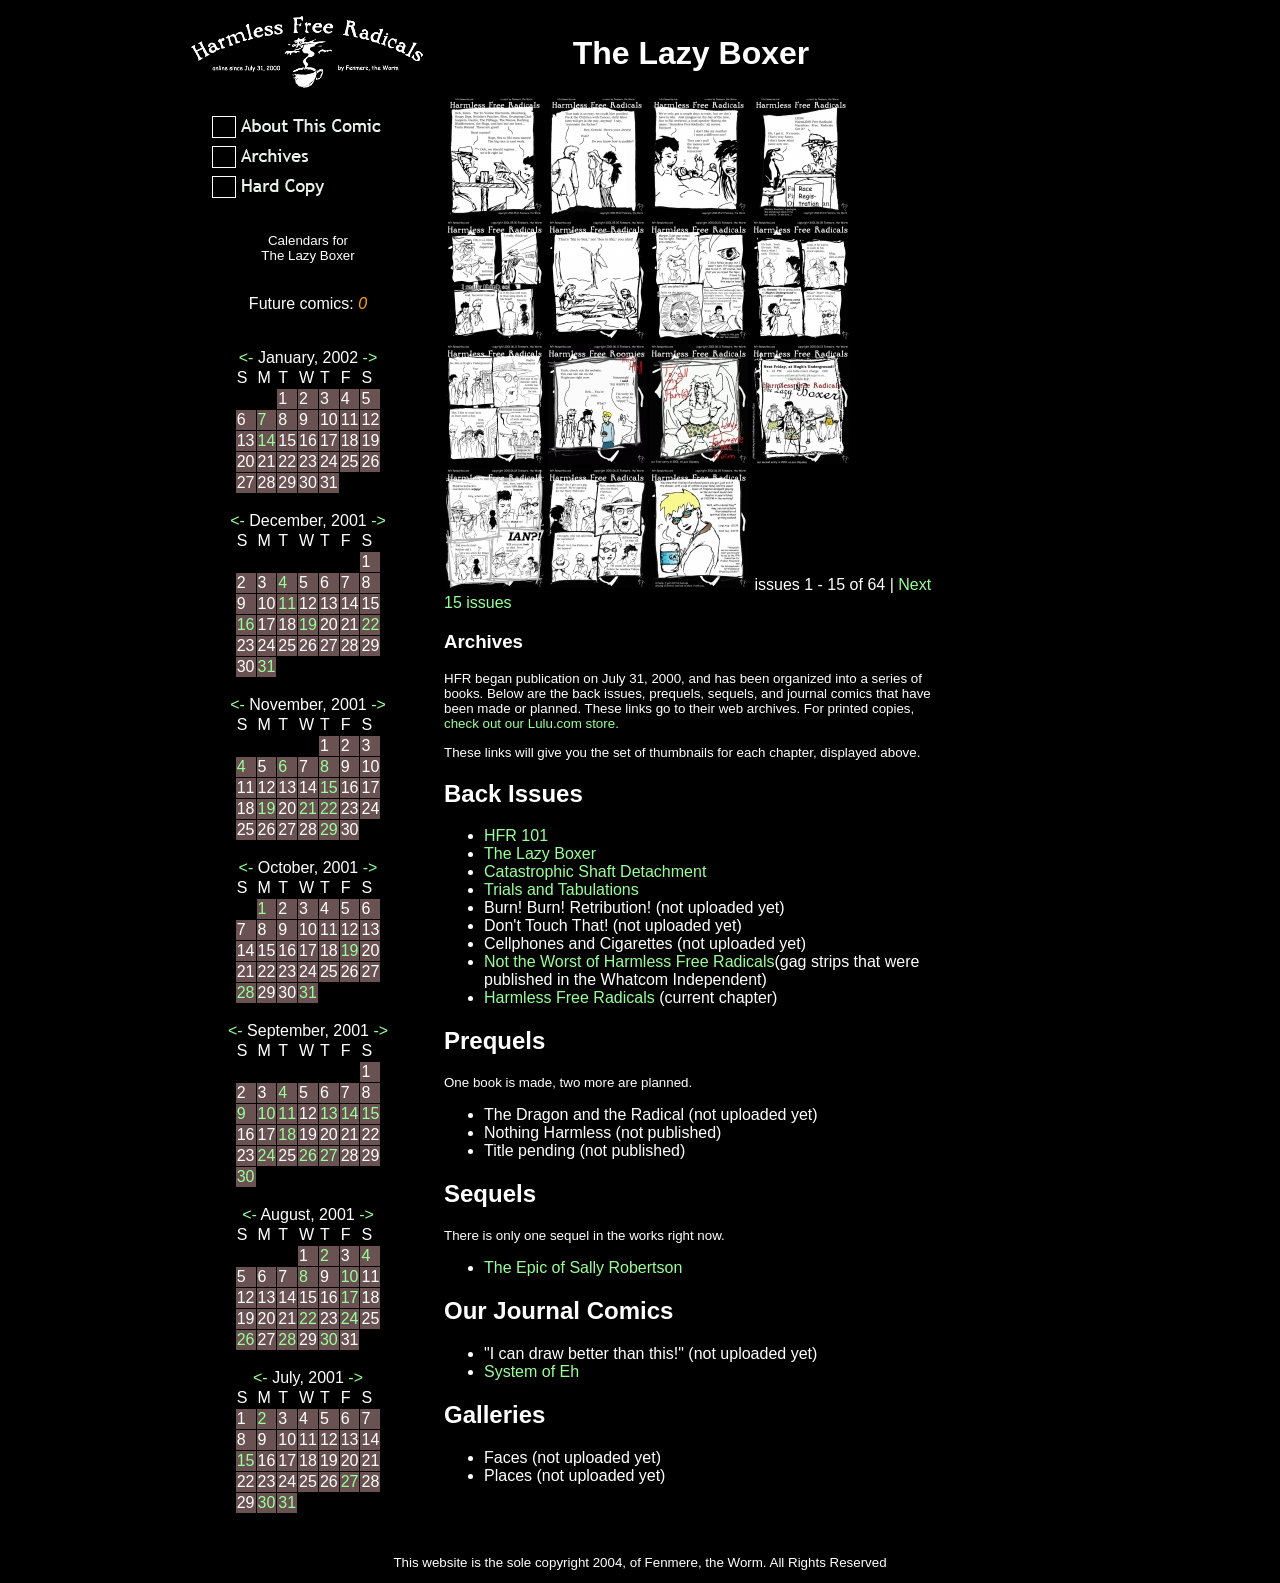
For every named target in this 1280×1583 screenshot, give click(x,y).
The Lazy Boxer (540, 853)
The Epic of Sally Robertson (583, 1267)
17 (350, 1297)
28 (246, 992)
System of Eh (531, 1371)
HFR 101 (516, 835)
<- (248, 357)
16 (246, 624)
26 (308, 1155)
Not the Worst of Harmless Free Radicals (629, 961)
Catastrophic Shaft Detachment (595, 871)
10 (267, 1113)
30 (246, 1176)
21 (308, 808)
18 (287, 1134)
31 (267, 666)
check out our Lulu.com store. (531, 723)
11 (287, 603)
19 (308, 624)
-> (367, 357)
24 (267, 1155)
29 (329, 829)
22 (370, 624)
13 (329, 1113)
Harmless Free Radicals (569, 997)
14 (267, 440)
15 (329, 787)
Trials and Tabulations (561, 889)
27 (329, 1155)
